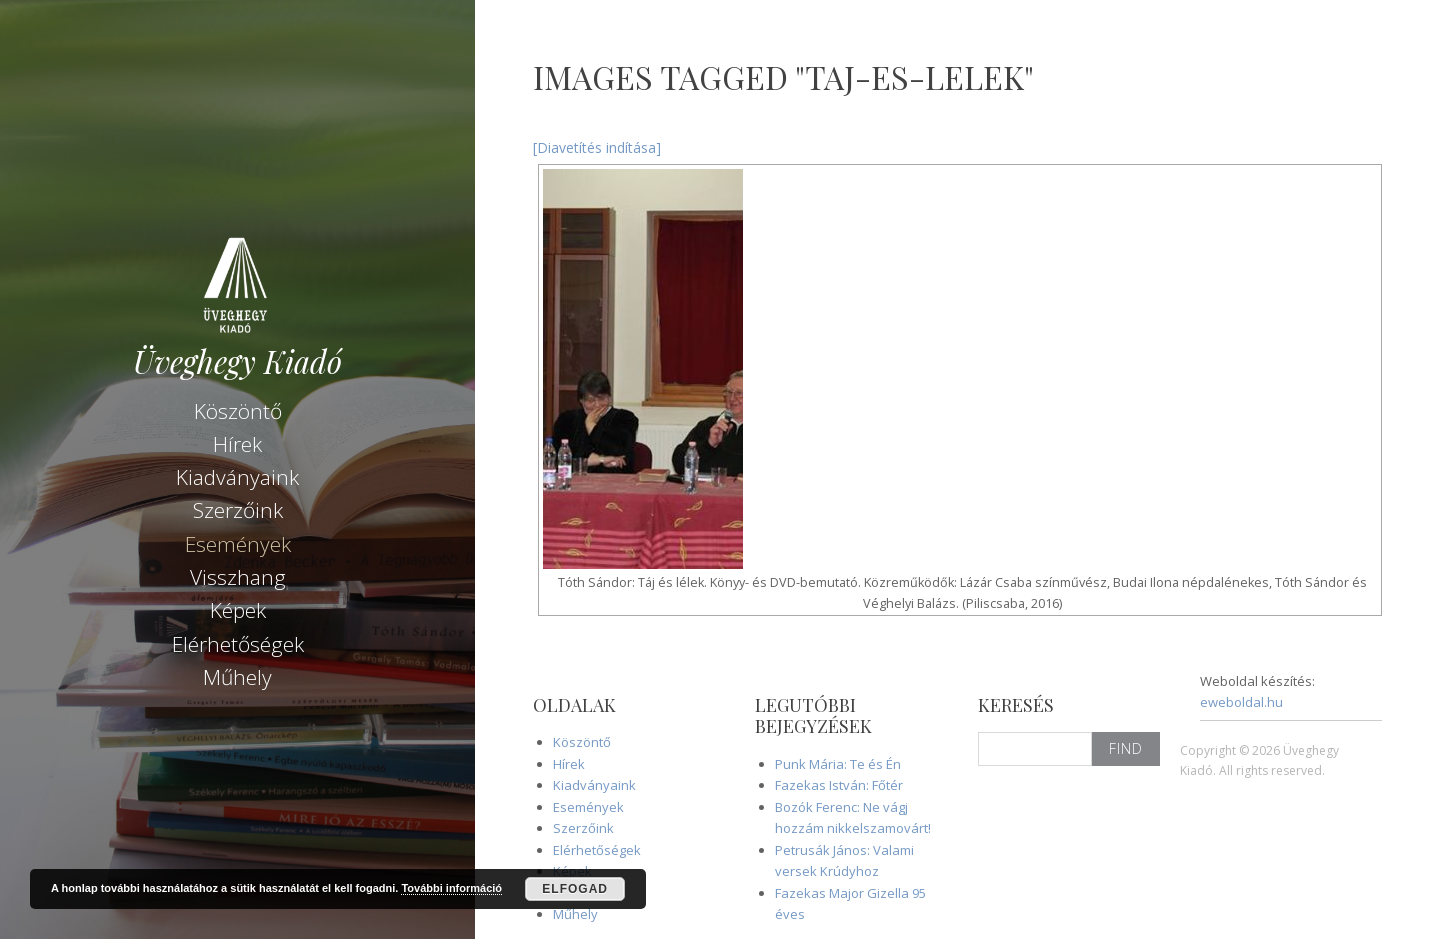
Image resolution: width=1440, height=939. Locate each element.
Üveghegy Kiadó (237, 361)
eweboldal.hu (1241, 702)
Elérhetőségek (238, 644)
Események (238, 544)
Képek (238, 610)
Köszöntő (238, 411)
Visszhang (238, 577)
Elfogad (575, 889)
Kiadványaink (237, 477)
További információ (451, 888)
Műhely (237, 677)
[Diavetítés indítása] (597, 147)
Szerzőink (238, 510)
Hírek (237, 444)
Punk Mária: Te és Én (838, 764)
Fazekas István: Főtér (839, 785)
